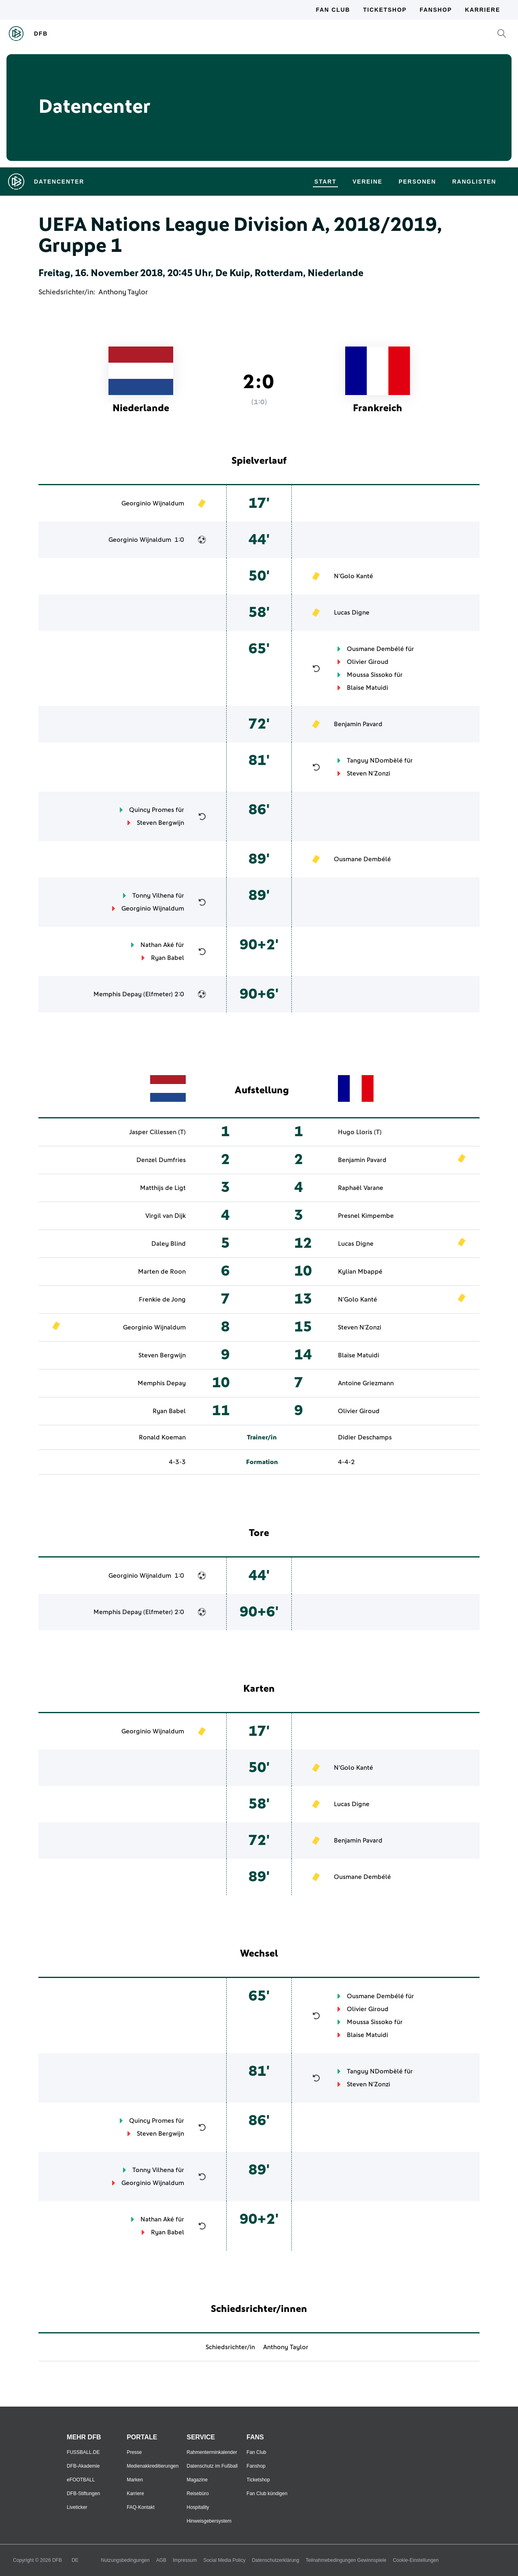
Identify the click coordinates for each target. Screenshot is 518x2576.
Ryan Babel (167, 958)
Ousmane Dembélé (375, 649)
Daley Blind (168, 1243)
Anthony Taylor (123, 292)
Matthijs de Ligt (163, 1188)
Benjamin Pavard (358, 724)
